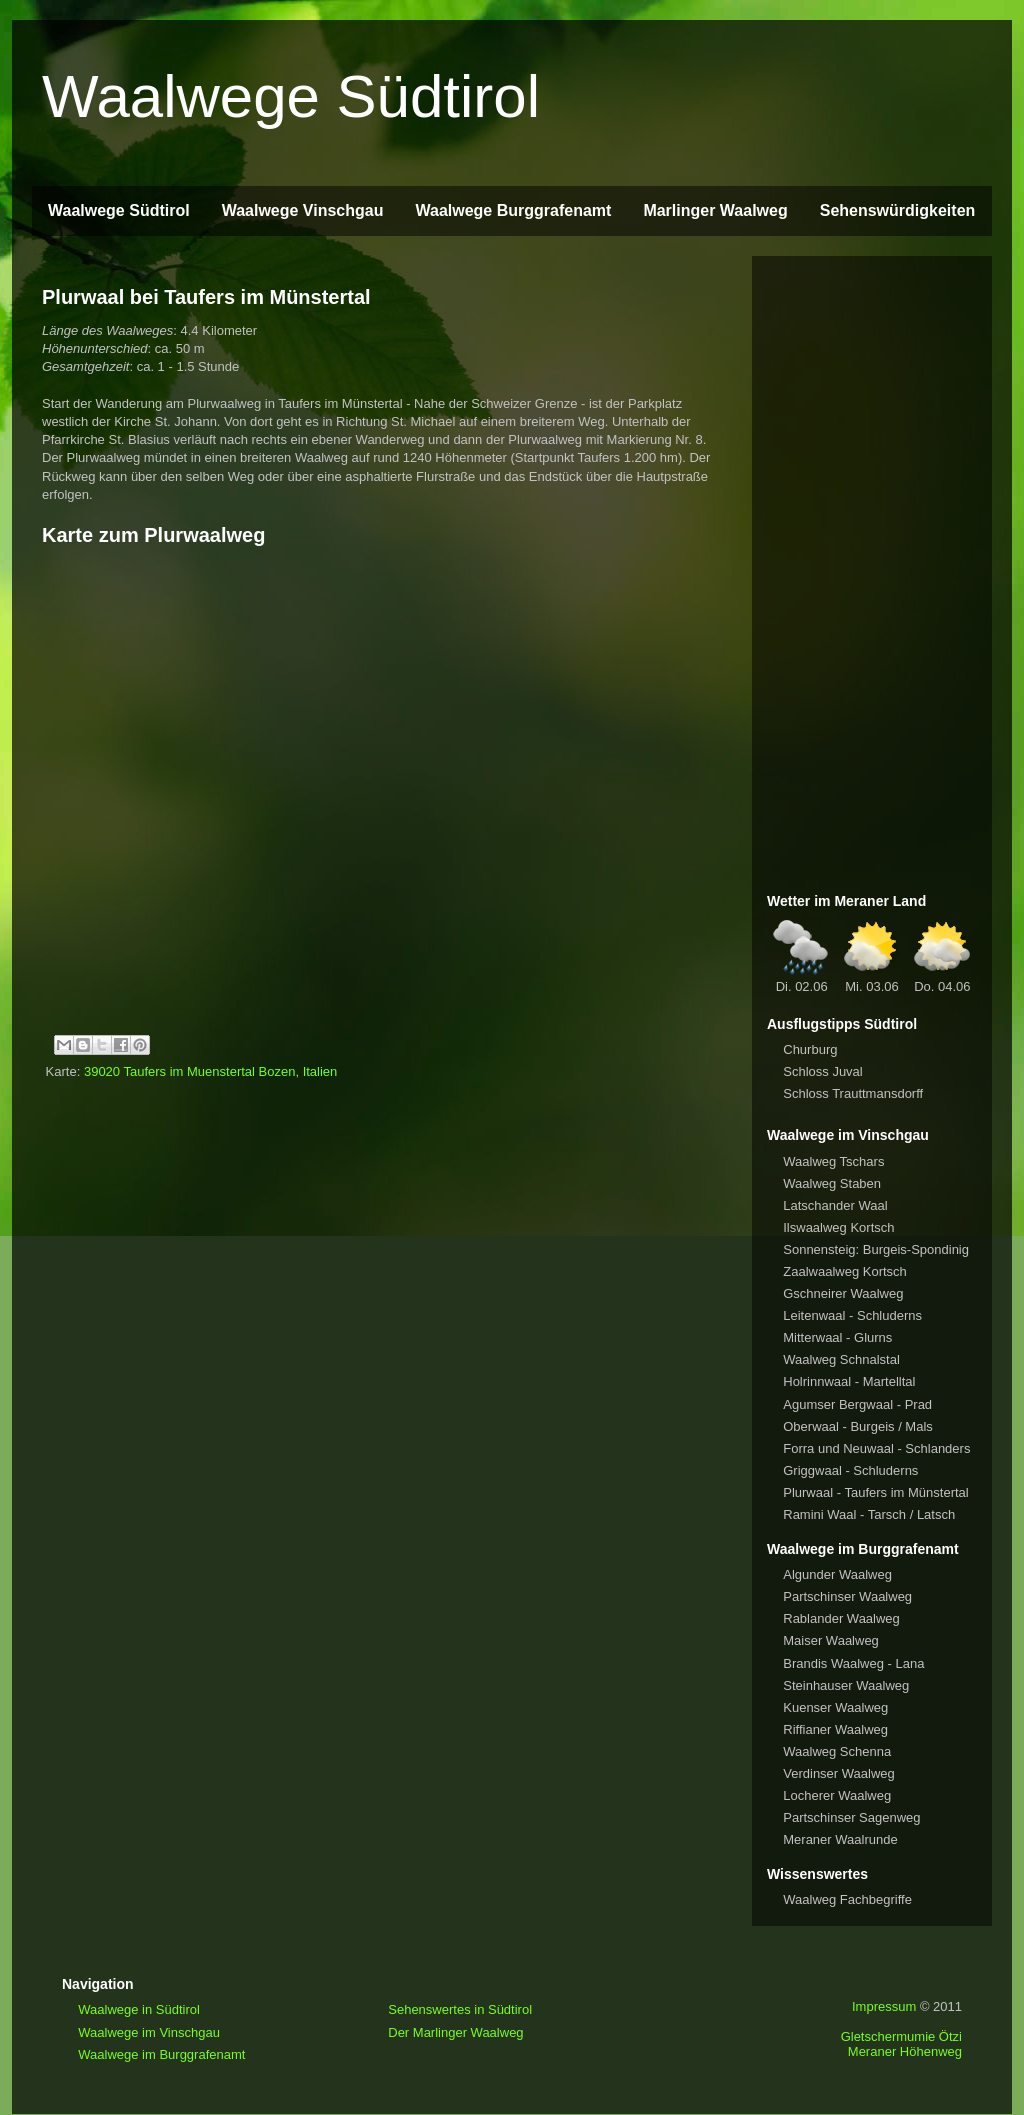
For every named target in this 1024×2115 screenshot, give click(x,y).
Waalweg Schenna (837, 1751)
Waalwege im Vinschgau (149, 2032)
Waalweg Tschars (833, 1161)
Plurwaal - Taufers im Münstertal (875, 1492)
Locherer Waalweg (837, 1795)
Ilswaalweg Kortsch (838, 1227)
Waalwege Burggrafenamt (513, 210)
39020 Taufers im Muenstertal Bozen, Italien (210, 1071)
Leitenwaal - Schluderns (852, 1315)
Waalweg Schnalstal (841, 1359)
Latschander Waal (835, 1205)
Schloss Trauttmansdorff (853, 1093)
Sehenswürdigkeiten (898, 210)
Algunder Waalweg (837, 1574)
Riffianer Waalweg (835, 1729)
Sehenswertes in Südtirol (460, 2009)
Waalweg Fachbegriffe (847, 1899)
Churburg (810, 1049)
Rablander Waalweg (841, 1618)
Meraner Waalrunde (840, 1839)
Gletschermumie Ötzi (901, 2036)
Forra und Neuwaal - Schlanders (876, 1448)
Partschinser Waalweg (847, 1596)
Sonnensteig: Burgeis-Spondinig (876, 1249)
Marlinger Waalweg (715, 210)
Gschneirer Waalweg (843, 1293)
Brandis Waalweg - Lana (853, 1663)
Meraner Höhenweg (905, 2051)
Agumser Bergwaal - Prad (857, 1404)
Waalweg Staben (832, 1183)
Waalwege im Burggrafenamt (161, 2054)
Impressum (884, 2006)
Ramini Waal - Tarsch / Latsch (869, 1514)
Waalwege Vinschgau (303, 210)
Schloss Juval (822, 1071)
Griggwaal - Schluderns (850, 1470)
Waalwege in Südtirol (139, 2009)
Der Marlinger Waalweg (455, 2032)
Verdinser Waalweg (839, 1773)
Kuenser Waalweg (835, 1707)
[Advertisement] (872, 571)
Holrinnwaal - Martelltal (849, 1381)
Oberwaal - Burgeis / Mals (858, 1426)
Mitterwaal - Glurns (837, 1337)
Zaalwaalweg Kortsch (845, 1271)
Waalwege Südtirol (291, 96)
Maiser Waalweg (831, 1640)
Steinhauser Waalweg (846, 1685)
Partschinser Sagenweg (851, 1817)
